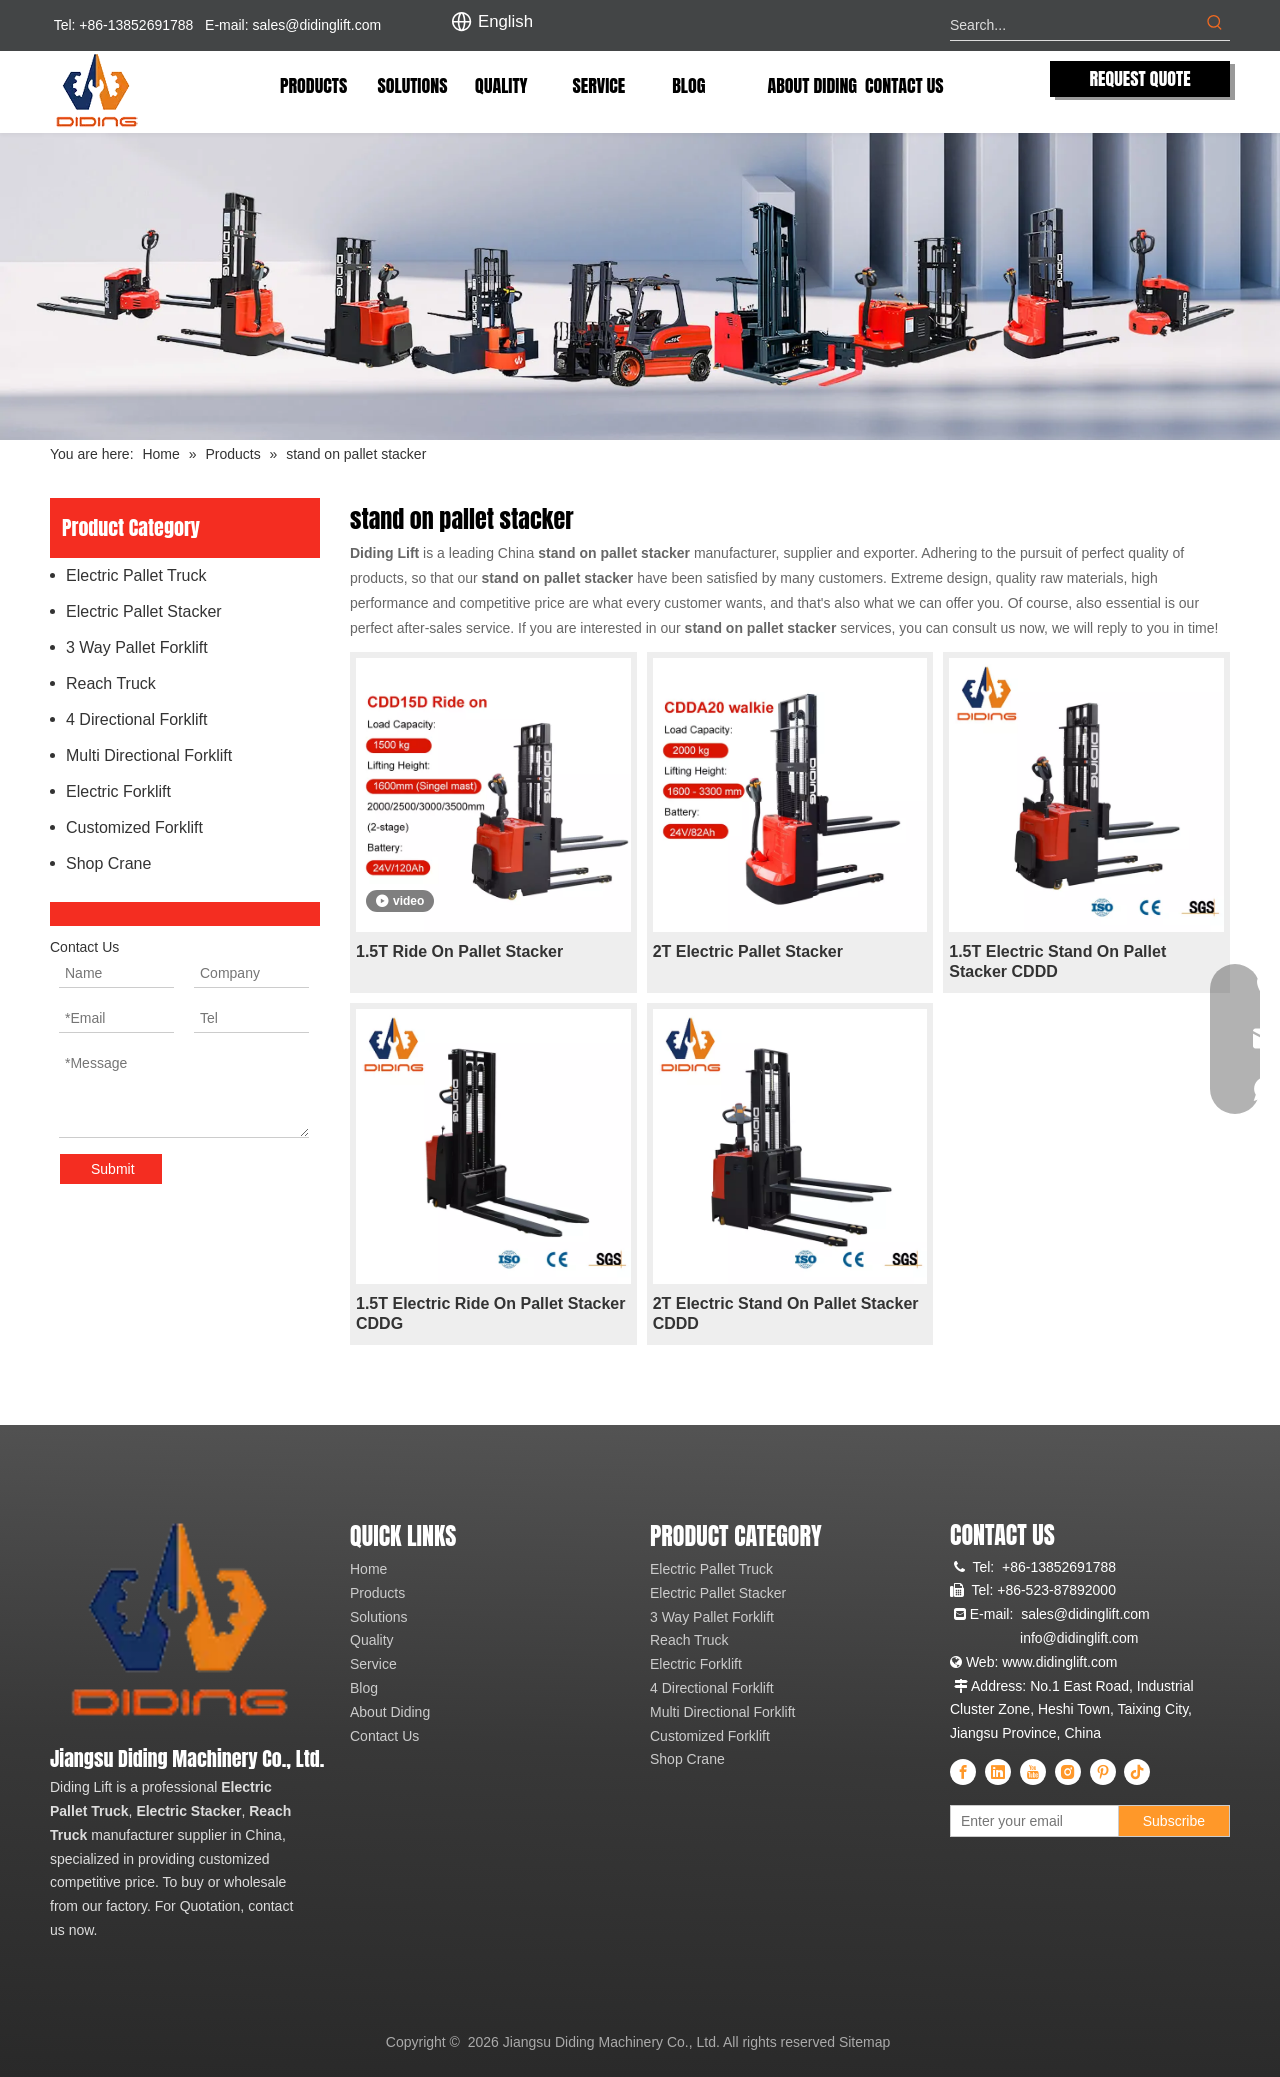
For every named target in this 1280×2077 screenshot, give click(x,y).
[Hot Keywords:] (1215, 25)
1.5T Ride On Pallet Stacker (459, 951)
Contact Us (384, 1736)
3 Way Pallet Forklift (137, 647)
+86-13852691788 (1059, 1567)
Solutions (379, 1617)
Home (368, 1569)
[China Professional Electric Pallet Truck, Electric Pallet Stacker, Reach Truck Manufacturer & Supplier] (177, 1623)
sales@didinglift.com (317, 25)
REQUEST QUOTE (1139, 78)
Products (377, 1593)
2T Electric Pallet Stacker (748, 951)
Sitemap (864, 2042)
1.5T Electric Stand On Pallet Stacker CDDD (1057, 961)
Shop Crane (108, 863)
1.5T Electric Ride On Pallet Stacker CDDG (490, 1313)
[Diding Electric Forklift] (640, 286)
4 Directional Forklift (136, 719)
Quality (372, 1640)
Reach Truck (111, 683)
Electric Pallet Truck (136, 575)
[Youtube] (1033, 1772)
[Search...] (1075, 25)
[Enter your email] (1038, 1821)
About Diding (390, 1712)
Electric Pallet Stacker (144, 611)
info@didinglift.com (1079, 1638)
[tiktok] (1137, 1772)
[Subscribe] (1174, 1821)
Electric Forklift (118, 791)
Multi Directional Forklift (149, 755)
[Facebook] (963, 1772)
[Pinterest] (1103, 1772)
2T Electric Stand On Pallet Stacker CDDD (786, 1313)
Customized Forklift (134, 827)
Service (373, 1664)
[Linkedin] (998, 1772)
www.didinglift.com (1059, 1662)
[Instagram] (1068, 1772)
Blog (364, 1688)
